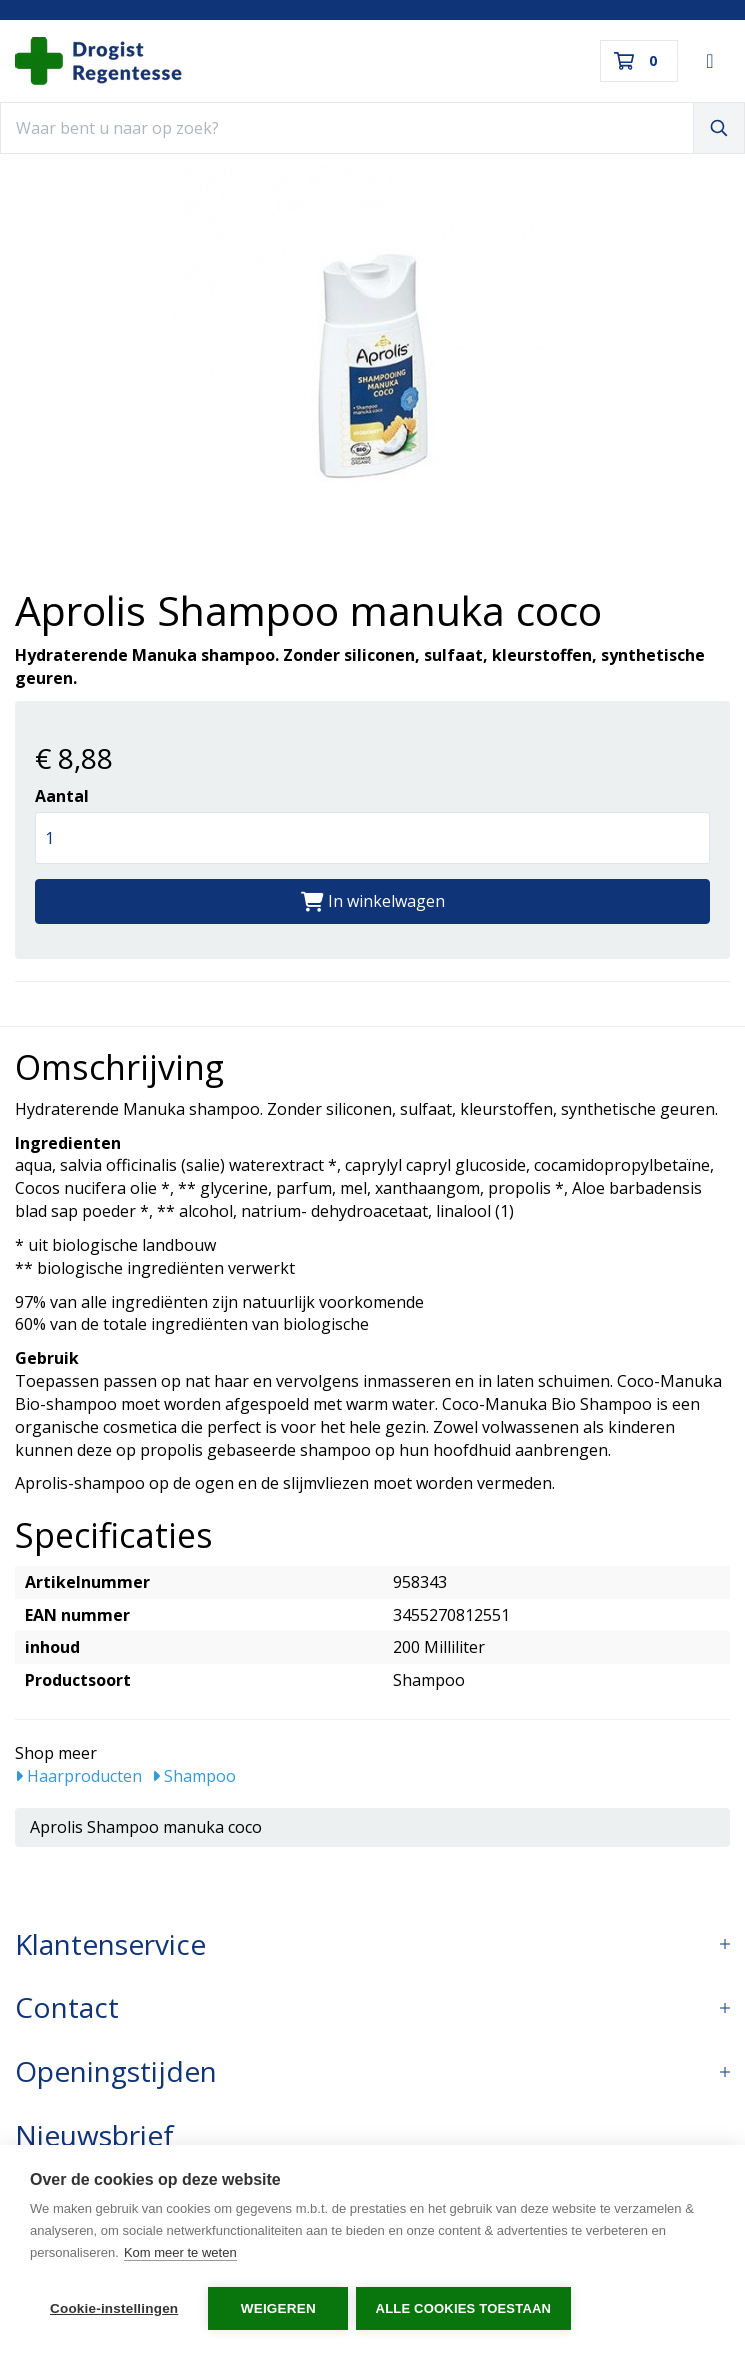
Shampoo (194, 1776)
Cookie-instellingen (114, 2308)
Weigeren (278, 2308)
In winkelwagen (373, 901)
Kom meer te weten (180, 2255)
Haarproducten (78, 1776)
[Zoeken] (719, 128)
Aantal (62, 796)
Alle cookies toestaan (466, 2308)
